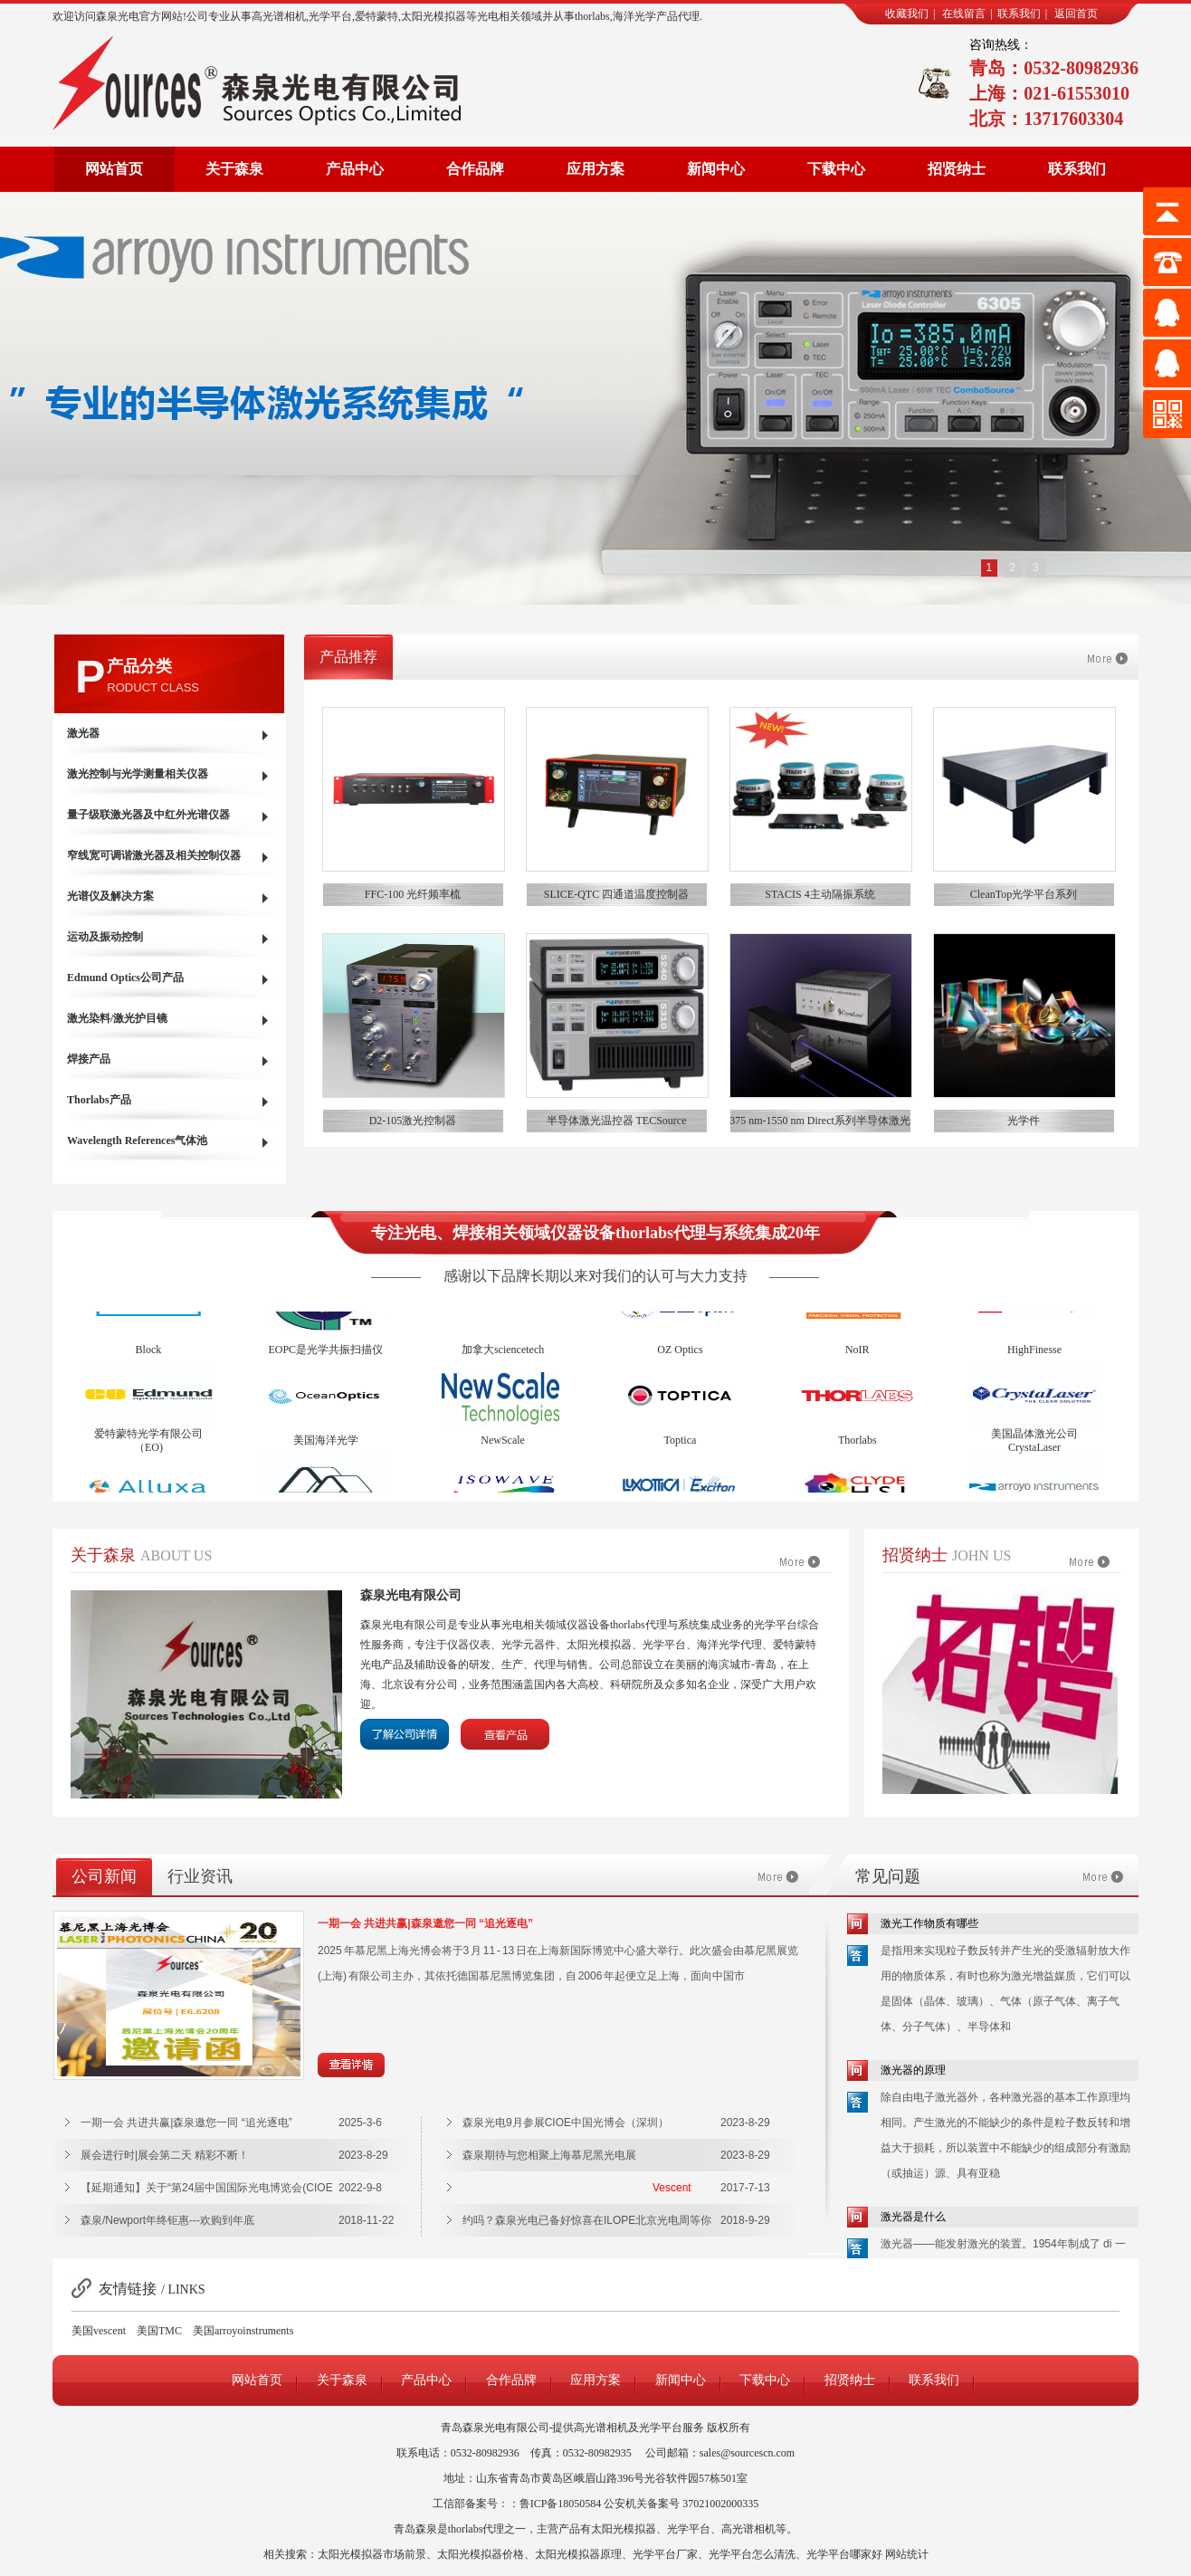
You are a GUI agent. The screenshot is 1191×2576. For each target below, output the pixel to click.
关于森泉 (234, 169)
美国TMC (159, 2330)
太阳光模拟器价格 (480, 2554)
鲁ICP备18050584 (560, 2503)
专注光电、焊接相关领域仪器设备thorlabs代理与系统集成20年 (595, 1233)
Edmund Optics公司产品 (125, 977)
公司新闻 (104, 1876)
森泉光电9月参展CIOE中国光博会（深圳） (565, 2122)
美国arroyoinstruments (243, 2330)
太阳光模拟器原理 (578, 2554)
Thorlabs (857, 1447)
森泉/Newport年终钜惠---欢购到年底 (167, 2220)
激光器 (83, 733)
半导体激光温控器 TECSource (617, 1120)
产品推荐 (348, 656)
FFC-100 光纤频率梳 (413, 894)
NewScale (503, 1447)
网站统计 (907, 2554)
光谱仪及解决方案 (110, 896)
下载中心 (836, 169)
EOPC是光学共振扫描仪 (325, 1356)
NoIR (857, 1356)
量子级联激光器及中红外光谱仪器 (148, 814)
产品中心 (355, 169)
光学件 (1023, 1120)
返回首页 (1076, 13)
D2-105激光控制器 (413, 1120)
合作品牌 (475, 169)
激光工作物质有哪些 (929, 1923)
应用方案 (595, 169)
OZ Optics (679, 1356)
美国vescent (98, 2330)
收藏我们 (907, 13)
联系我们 (1019, 13)
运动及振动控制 (105, 936)
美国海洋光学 (325, 1447)
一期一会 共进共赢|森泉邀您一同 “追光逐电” (425, 1923)
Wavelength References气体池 (137, 1140)
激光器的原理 (913, 2070)
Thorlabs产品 (99, 1099)
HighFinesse (1034, 1356)
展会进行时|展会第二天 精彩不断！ (165, 2155)
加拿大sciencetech (503, 1356)
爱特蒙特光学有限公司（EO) (148, 1448)
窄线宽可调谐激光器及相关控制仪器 (154, 855)
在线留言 (964, 13)
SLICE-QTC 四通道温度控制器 (616, 894)
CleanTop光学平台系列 (1023, 894)
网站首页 (114, 169)
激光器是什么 (913, 2216)
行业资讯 (200, 1876)
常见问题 (887, 1876)
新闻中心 (716, 169)
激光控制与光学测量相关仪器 (137, 774)
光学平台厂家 (665, 2554)
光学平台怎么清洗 (752, 2554)
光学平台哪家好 (844, 2554)
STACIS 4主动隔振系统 (819, 894)
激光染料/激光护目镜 (117, 1018)
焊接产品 (88, 1059)
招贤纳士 (957, 169)
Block (149, 1356)
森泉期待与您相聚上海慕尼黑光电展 (549, 2155)
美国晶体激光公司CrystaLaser (1034, 1448)
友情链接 (128, 2288)
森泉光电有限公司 (411, 1595)
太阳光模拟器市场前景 (372, 2554)
